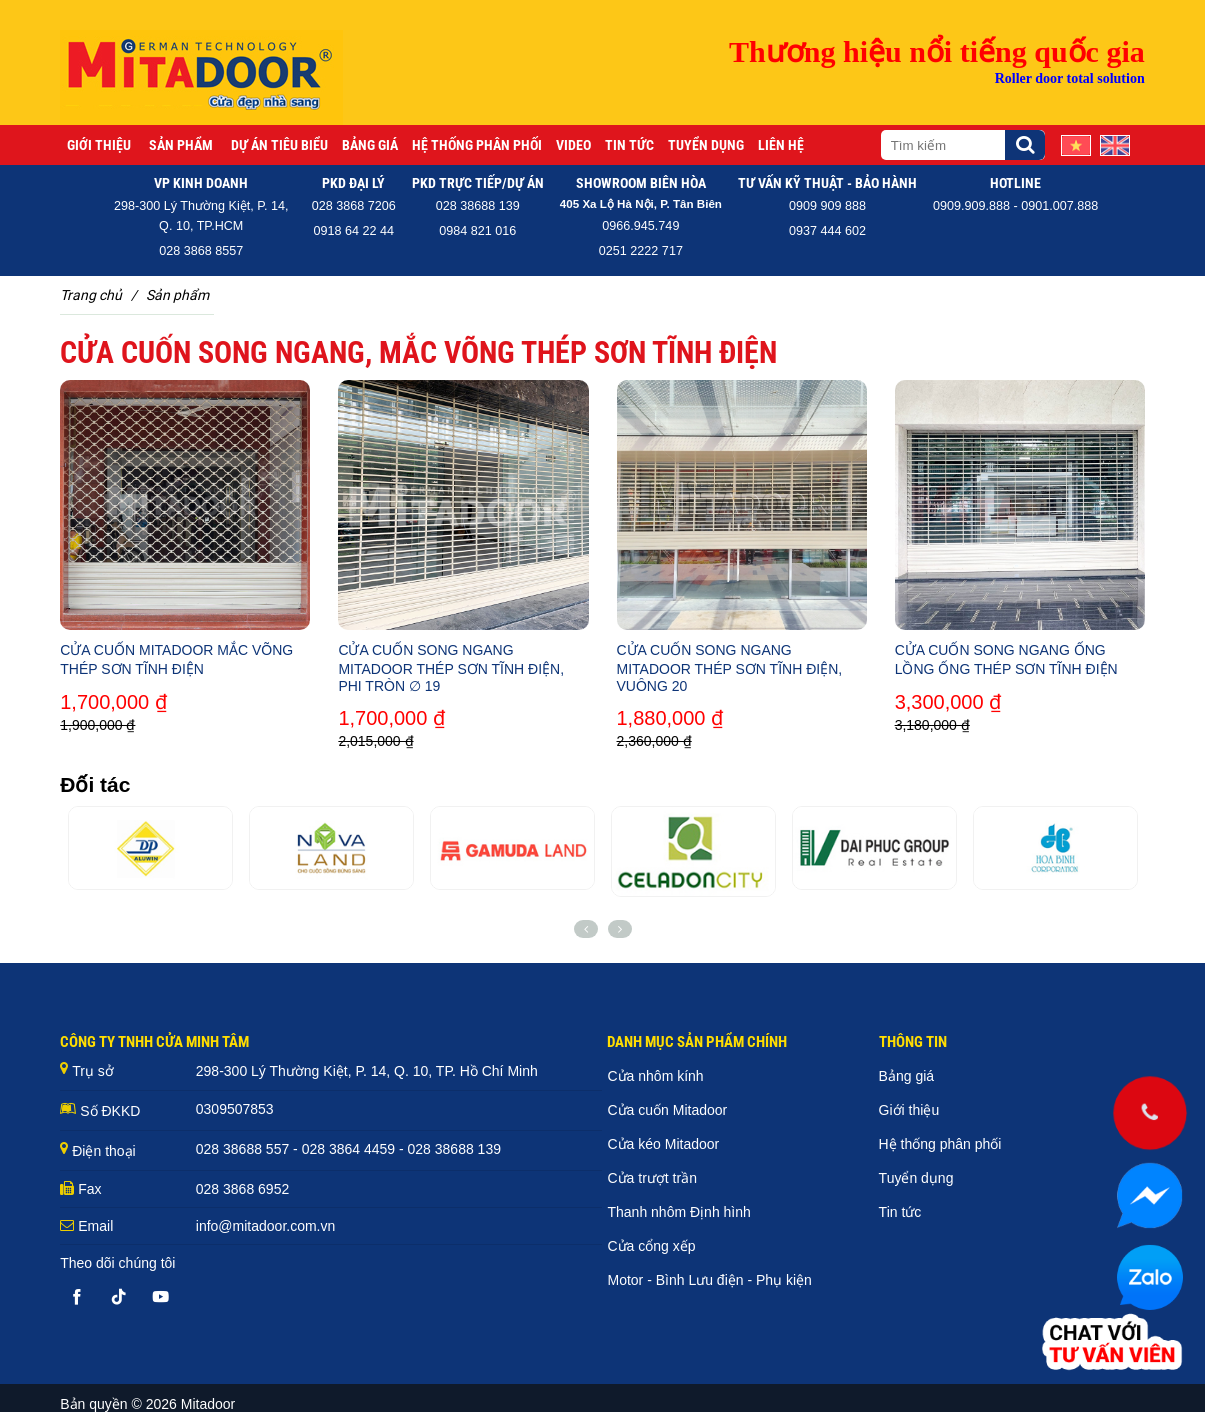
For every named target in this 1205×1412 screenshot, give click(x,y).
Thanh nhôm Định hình (678, 1212)
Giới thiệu (99, 145)
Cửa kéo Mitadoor (663, 1144)
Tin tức (629, 145)
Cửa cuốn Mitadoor (667, 1110)
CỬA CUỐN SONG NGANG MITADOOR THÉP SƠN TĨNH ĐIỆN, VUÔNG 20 (730, 668)
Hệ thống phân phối (477, 145)
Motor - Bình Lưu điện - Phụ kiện (709, 1280)
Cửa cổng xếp (651, 1246)
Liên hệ (781, 145)
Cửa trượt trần (651, 1178)
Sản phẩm (181, 145)
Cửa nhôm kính (655, 1076)
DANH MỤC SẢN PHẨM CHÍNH (697, 1042)
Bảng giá (370, 145)
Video (573, 145)
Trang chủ (91, 295)
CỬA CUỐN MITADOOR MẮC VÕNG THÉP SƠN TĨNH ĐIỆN (176, 659)
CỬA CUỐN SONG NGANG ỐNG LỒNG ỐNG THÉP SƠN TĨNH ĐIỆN (1006, 659)
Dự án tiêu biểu (279, 145)
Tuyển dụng (706, 145)
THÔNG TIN (913, 1042)
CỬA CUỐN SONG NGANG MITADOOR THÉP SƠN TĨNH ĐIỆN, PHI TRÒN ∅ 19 (451, 668)
